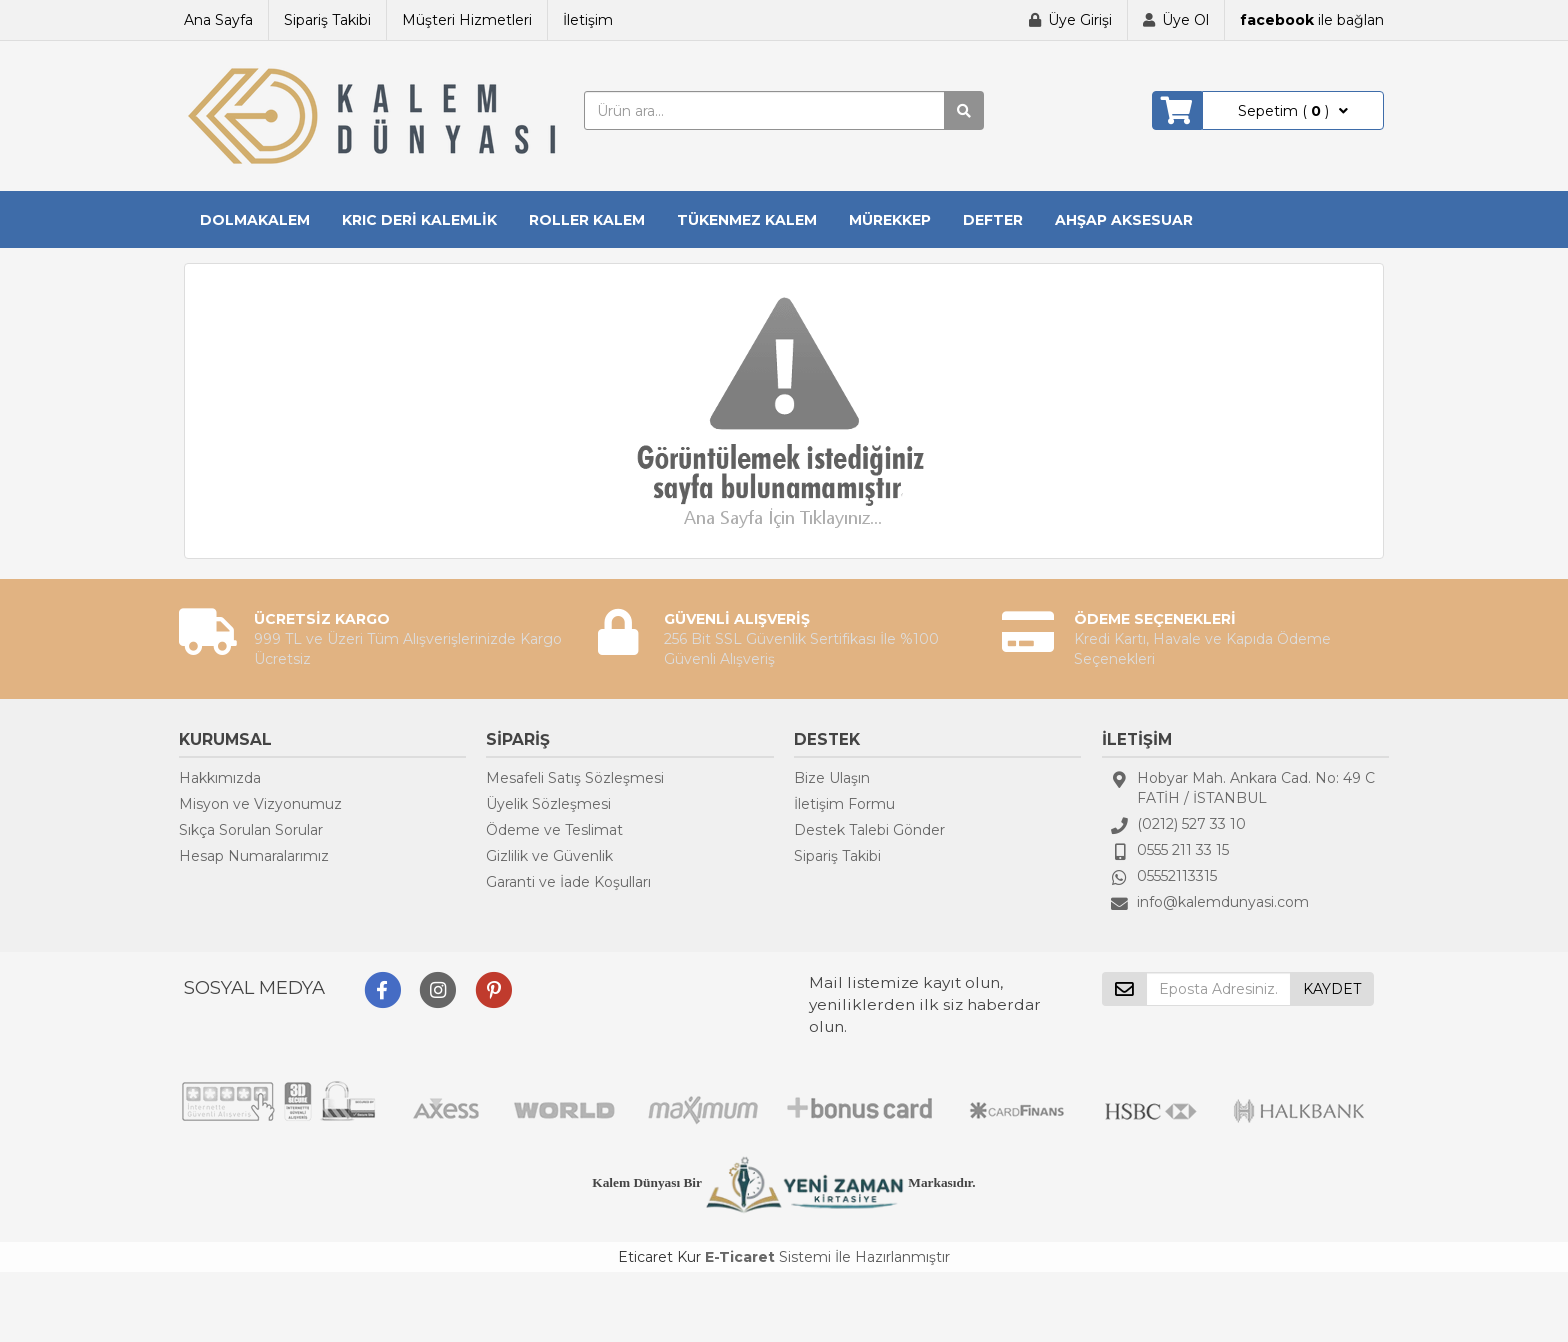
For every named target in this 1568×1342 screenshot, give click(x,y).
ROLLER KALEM (587, 220)
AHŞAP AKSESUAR (1124, 220)
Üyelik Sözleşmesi (548, 804)
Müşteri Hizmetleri (467, 20)
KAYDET (1332, 989)
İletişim (588, 20)
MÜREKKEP (890, 220)
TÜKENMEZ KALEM (747, 220)
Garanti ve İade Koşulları (568, 882)
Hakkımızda (220, 778)
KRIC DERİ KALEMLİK (419, 220)
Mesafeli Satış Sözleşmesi (575, 778)
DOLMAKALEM (255, 220)
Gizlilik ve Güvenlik (549, 856)
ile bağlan (1312, 20)
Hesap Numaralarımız (254, 856)
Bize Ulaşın (832, 778)
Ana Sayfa (218, 20)
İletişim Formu (844, 804)
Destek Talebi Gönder (869, 830)
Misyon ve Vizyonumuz (260, 804)
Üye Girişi (1080, 20)
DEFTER (993, 220)
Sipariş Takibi (327, 20)
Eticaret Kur (659, 1257)
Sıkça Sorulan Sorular (251, 830)
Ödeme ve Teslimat (554, 830)
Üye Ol (1185, 20)
